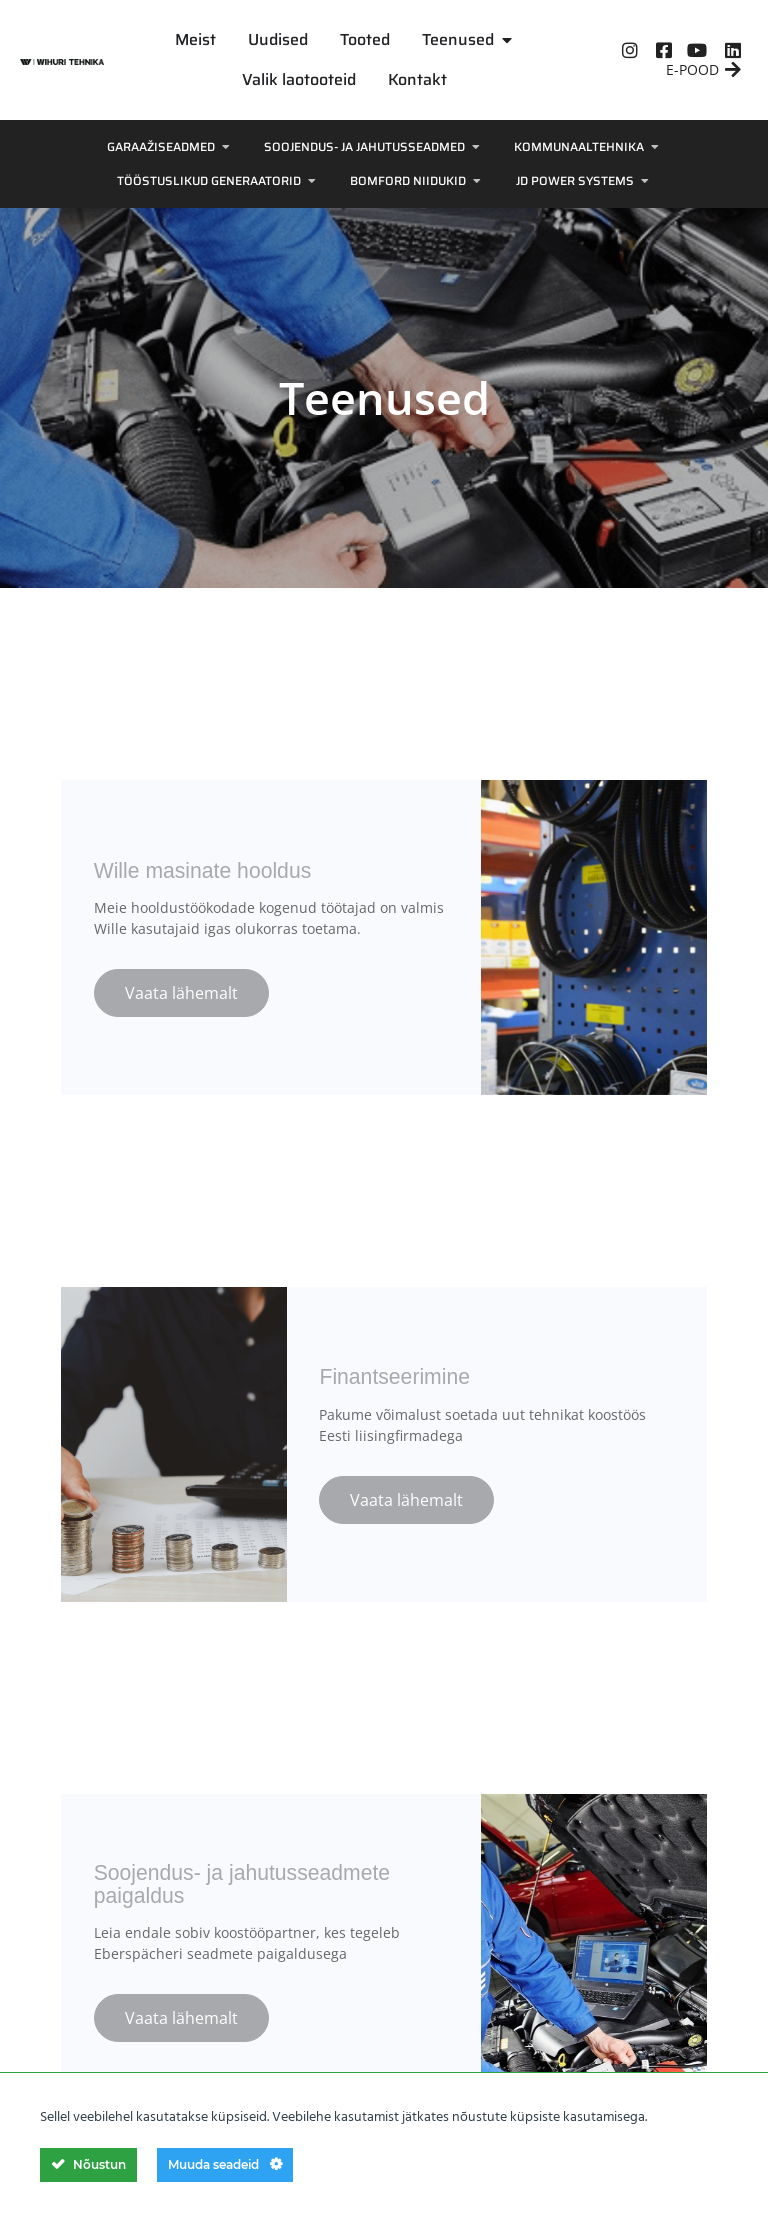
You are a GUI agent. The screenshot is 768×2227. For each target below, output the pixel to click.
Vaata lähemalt (181, 983)
